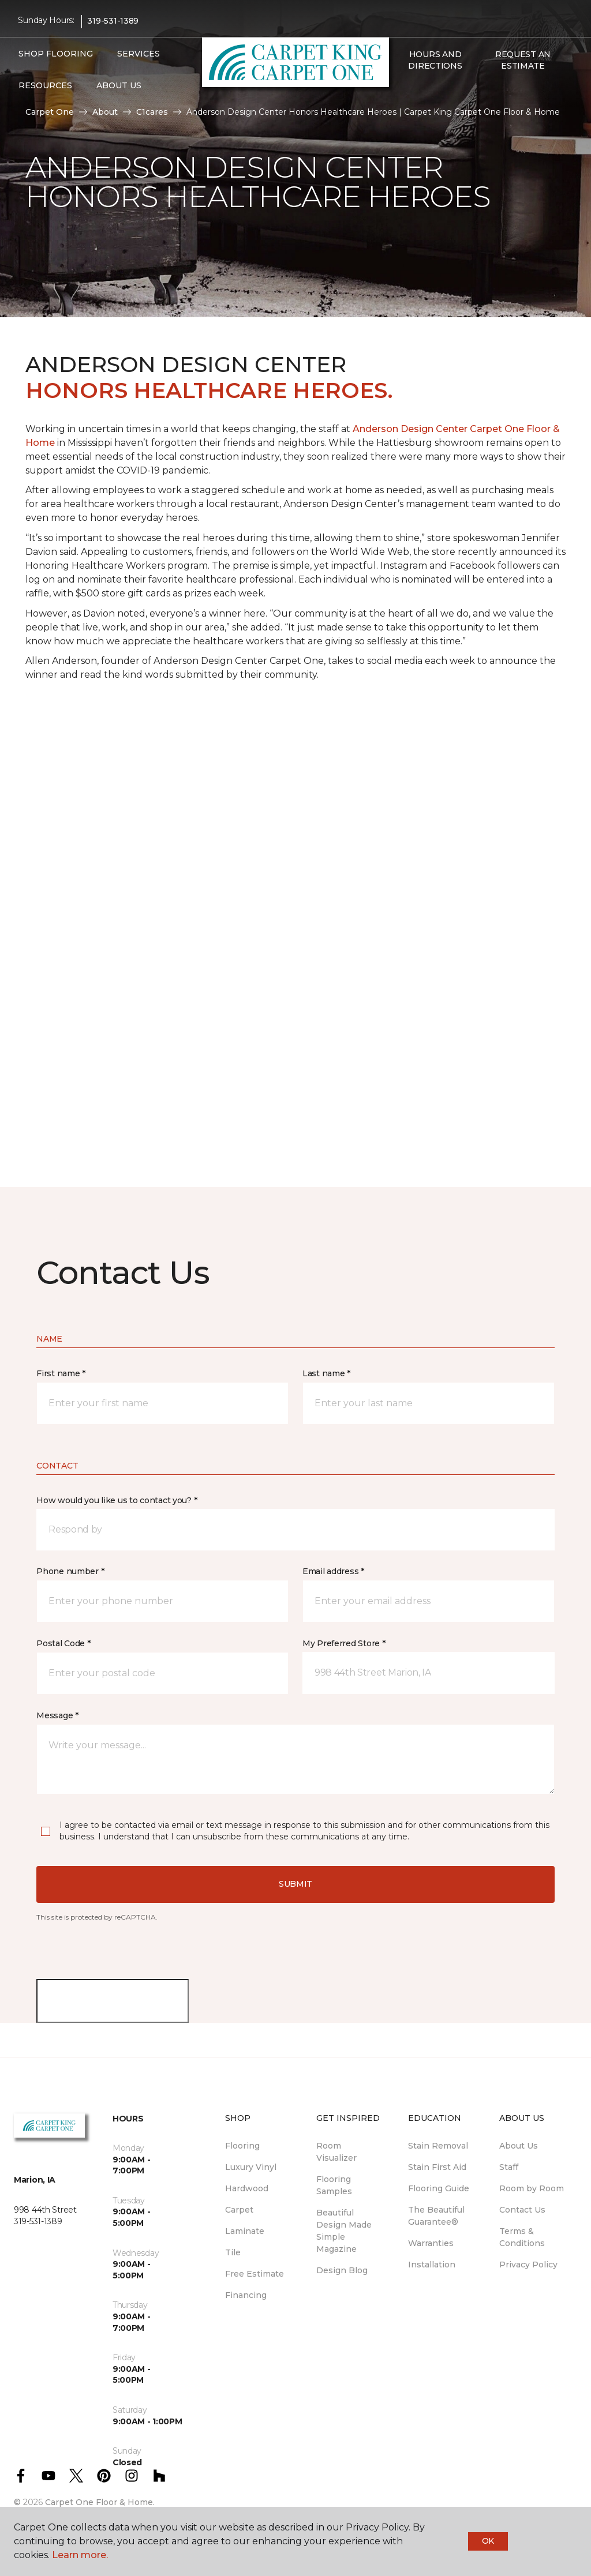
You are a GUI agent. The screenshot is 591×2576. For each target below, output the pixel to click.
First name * (60, 1373)
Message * (57, 1715)
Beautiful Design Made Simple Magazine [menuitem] (344, 2230)
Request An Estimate (523, 60)
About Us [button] (118, 85)
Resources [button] (45, 85)
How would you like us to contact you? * (116, 1500)
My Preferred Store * (343, 1643)
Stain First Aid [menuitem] (437, 2167)
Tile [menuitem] (233, 2252)
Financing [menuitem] (246, 2295)
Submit (295, 1884)
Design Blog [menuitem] (342, 2270)
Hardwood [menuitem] (246, 2188)
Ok (488, 2541)
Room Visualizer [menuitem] (336, 2152)
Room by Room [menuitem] (531, 2188)
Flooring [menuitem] (242, 2146)
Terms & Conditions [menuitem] (522, 2237)
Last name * (326, 1373)
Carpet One (49, 112)
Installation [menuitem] (431, 2264)
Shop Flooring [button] (55, 53)
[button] (400, 90)
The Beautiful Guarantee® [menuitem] (436, 2216)
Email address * (333, 1571)
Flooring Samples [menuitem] (334, 2185)
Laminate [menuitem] (244, 2231)
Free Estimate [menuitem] (254, 2274)
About (105, 112)
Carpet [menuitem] (239, 2210)
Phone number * (70, 1571)
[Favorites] (414, 90)
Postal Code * (63, 1643)
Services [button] (138, 53)
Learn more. (80, 2554)
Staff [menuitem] (508, 2167)
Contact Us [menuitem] (522, 2210)
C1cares (152, 112)
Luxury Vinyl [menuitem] (250, 2167)
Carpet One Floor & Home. (100, 2502)
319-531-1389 (113, 21)
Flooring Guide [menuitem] (438, 2188)
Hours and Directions (435, 60)
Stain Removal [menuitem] (438, 2146)
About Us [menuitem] (518, 2146)
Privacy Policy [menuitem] (528, 2264)
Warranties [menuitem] (431, 2243)
